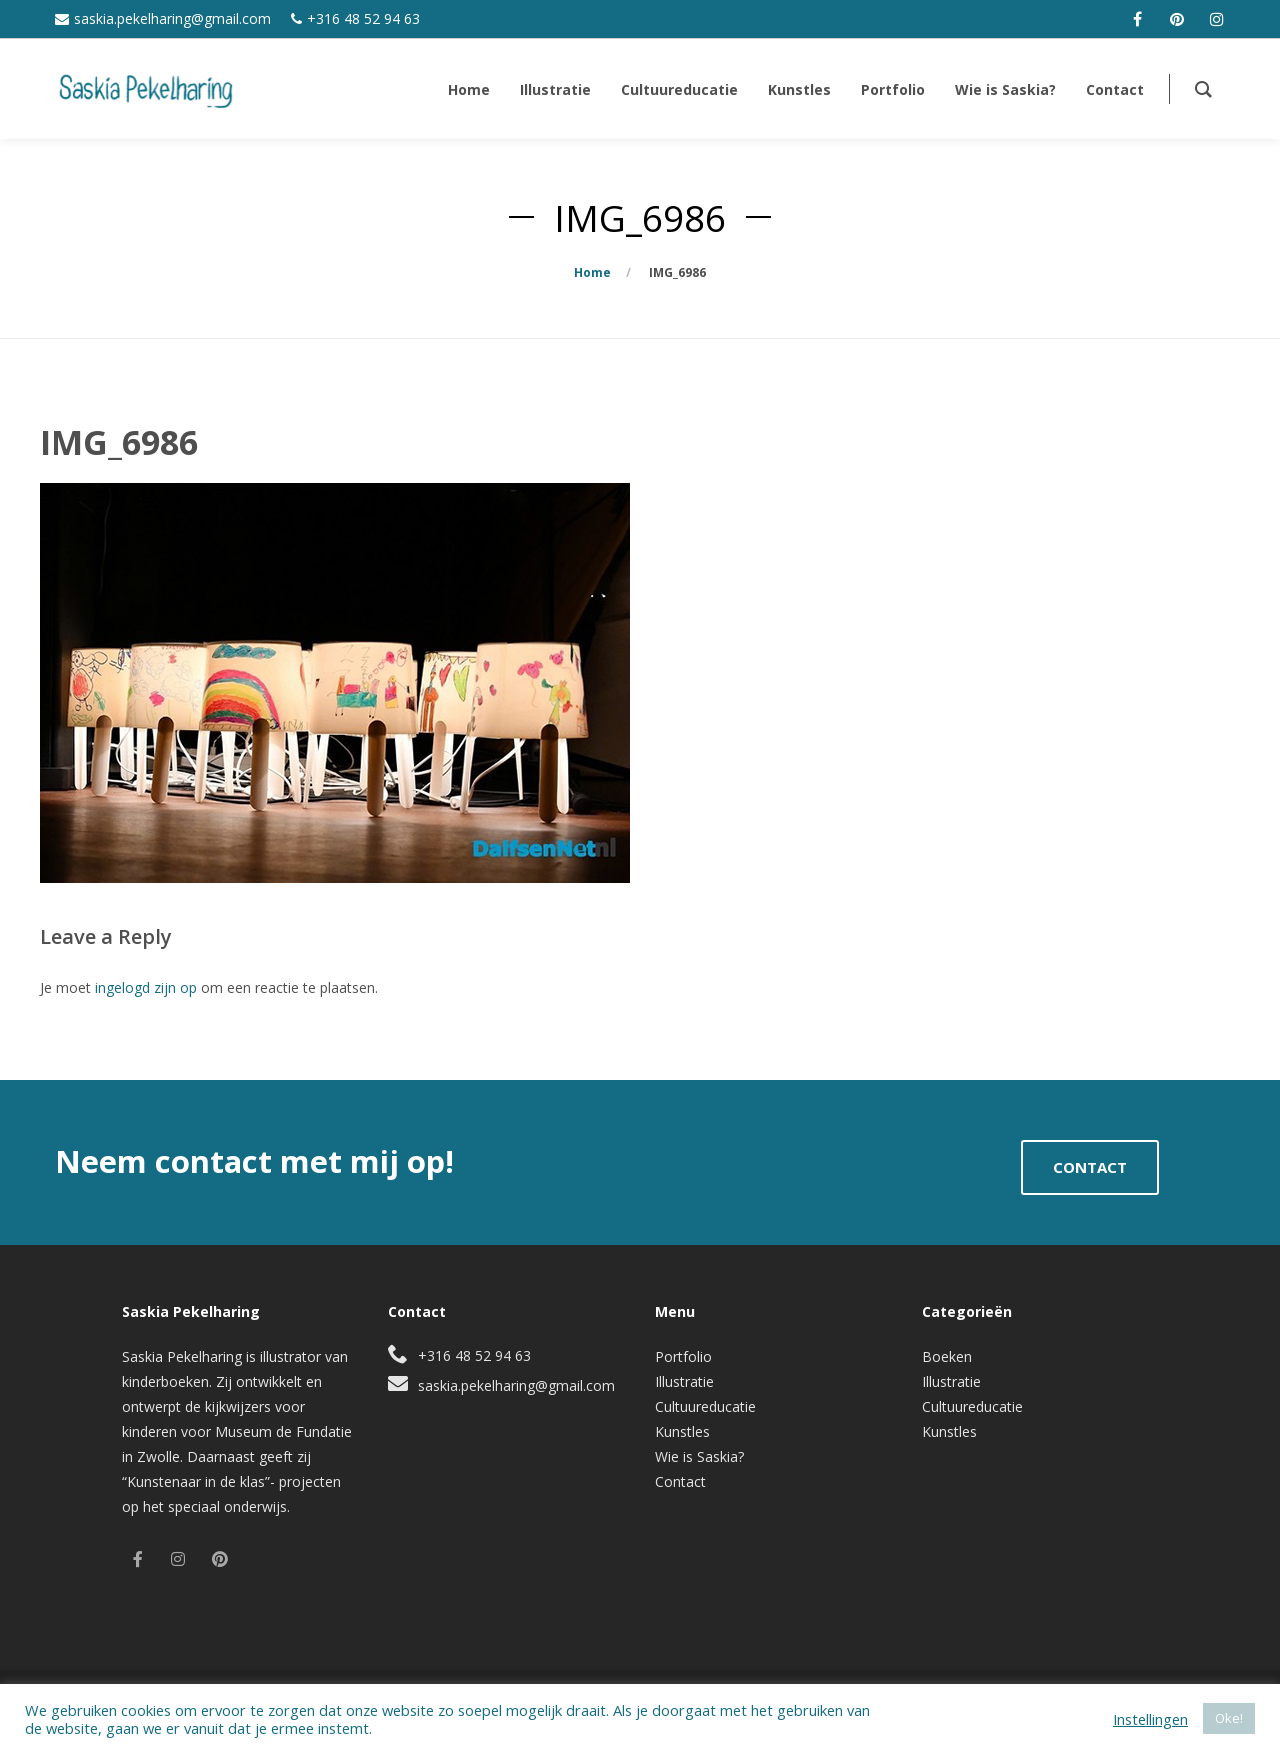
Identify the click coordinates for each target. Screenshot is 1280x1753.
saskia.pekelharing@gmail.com (172, 18)
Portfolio (683, 1356)
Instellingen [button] (1150, 1719)
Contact (680, 1481)
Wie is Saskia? (699, 1456)
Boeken (947, 1356)
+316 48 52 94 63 (363, 18)
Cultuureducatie (705, 1406)
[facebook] (1137, 19)
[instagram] (1217, 19)
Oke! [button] (1229, 1718)
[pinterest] (1177, 19)
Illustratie (684, 1381)
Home (592, 272)
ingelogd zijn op (146, 987)
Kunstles (682, 1431)
